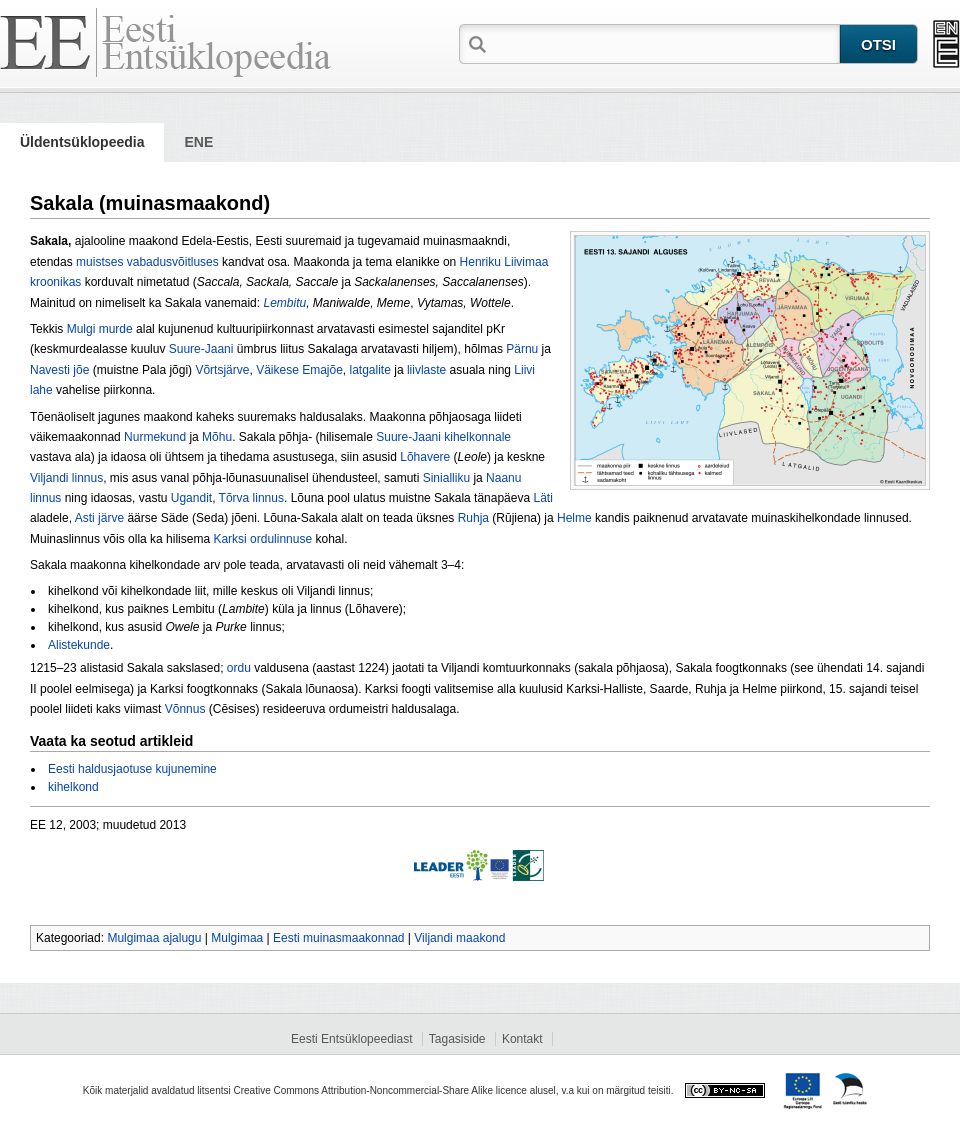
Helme (574, 518)
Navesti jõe (59, 370)
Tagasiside (457, 1039)
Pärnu (522, 349)
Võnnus (185, 709)
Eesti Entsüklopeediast (351, 1039)
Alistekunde (79, 645)
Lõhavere (425, 457)
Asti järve (99, 518)
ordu (239, 668)
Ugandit (191, 498)
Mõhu (217, 437)
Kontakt (522, 1039)
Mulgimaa (237, 938)
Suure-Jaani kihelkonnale (443, 437)
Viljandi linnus (66, 478)
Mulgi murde (100, 329)
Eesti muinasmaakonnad (338, 938)
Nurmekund (155, 437)
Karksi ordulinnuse (262, 539)
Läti (542, 498)
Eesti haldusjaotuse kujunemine (132, 769)
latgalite (370, 370)
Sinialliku (446, 478)
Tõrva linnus (251, 498)
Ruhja (473, 518)
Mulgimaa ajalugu (154, 938)
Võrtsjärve (222, 370)
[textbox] (665, 43)
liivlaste (426, 370)
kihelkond (73, 787)
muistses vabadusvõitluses (147, 262)
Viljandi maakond (459, 938)
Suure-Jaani (201, 349)
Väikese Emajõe (299, 370)
